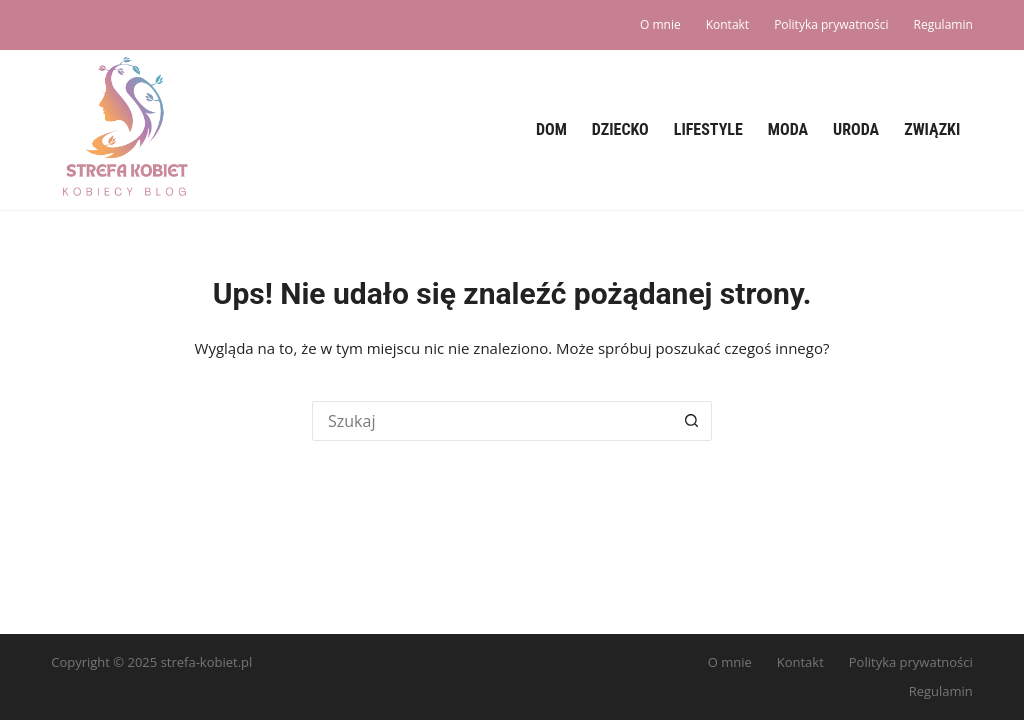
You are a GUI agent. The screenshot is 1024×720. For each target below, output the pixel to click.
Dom (551, 129)
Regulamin (943, 24)
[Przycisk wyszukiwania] (692, 421)
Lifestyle (708, 129)
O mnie (660, 24)
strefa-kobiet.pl (207, 662)
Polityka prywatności (831, 24)
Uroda (856, 129)
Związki (932, 129)
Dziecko (620, 129)
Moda (788, 129)
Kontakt (727, 24)
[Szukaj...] (492, 421)
